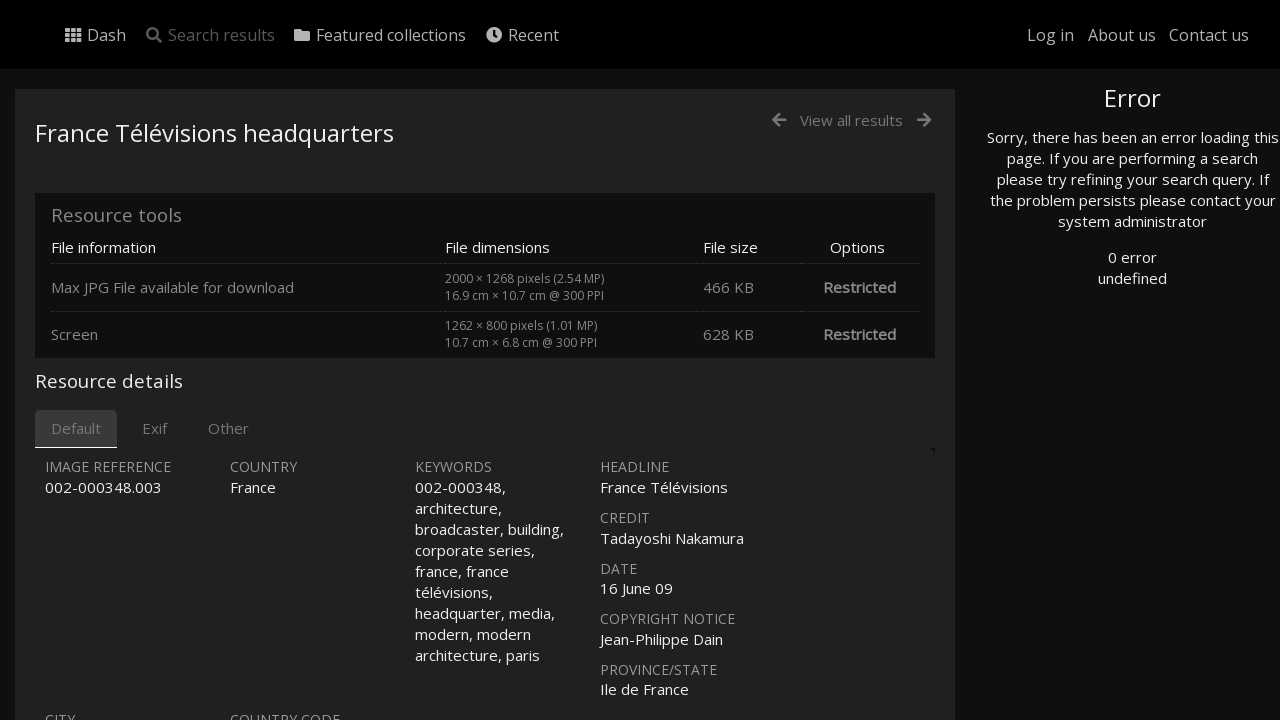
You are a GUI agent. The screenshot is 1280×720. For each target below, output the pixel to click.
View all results (851, 120)
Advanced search (1078, 406)
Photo (1045, 143)
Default (76, 428)
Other (228, 428)
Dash (94, 35)
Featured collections (379, 35)
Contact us (1209, 35)
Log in (1050, 35)
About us (1122, 35)
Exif (154, 428)
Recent (521, 35)
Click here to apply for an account (1114, 708)
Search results (209, 35)
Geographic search (1083, 384)
